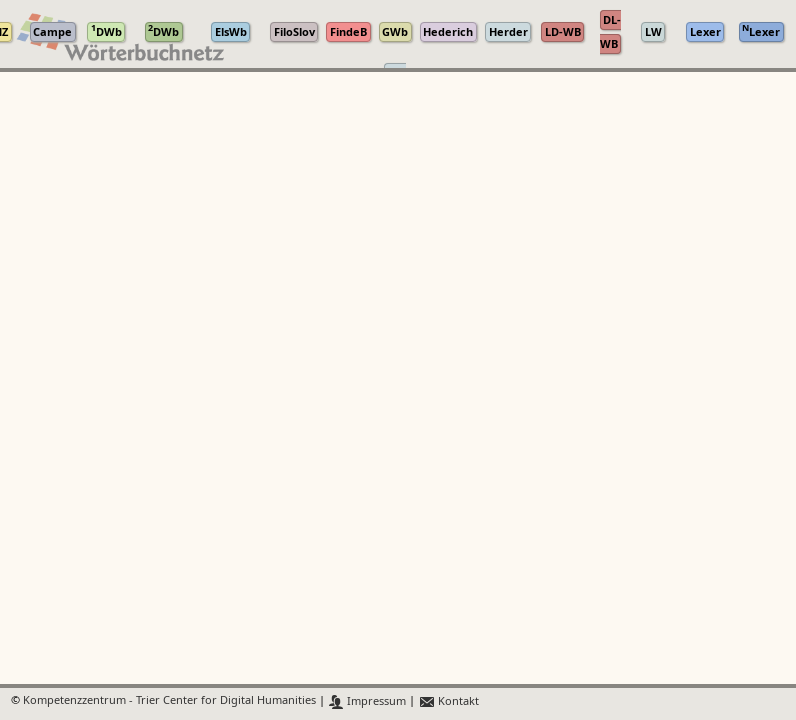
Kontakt (448, 701)
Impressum (367, 701)
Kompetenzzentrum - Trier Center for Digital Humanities (169, 701)
